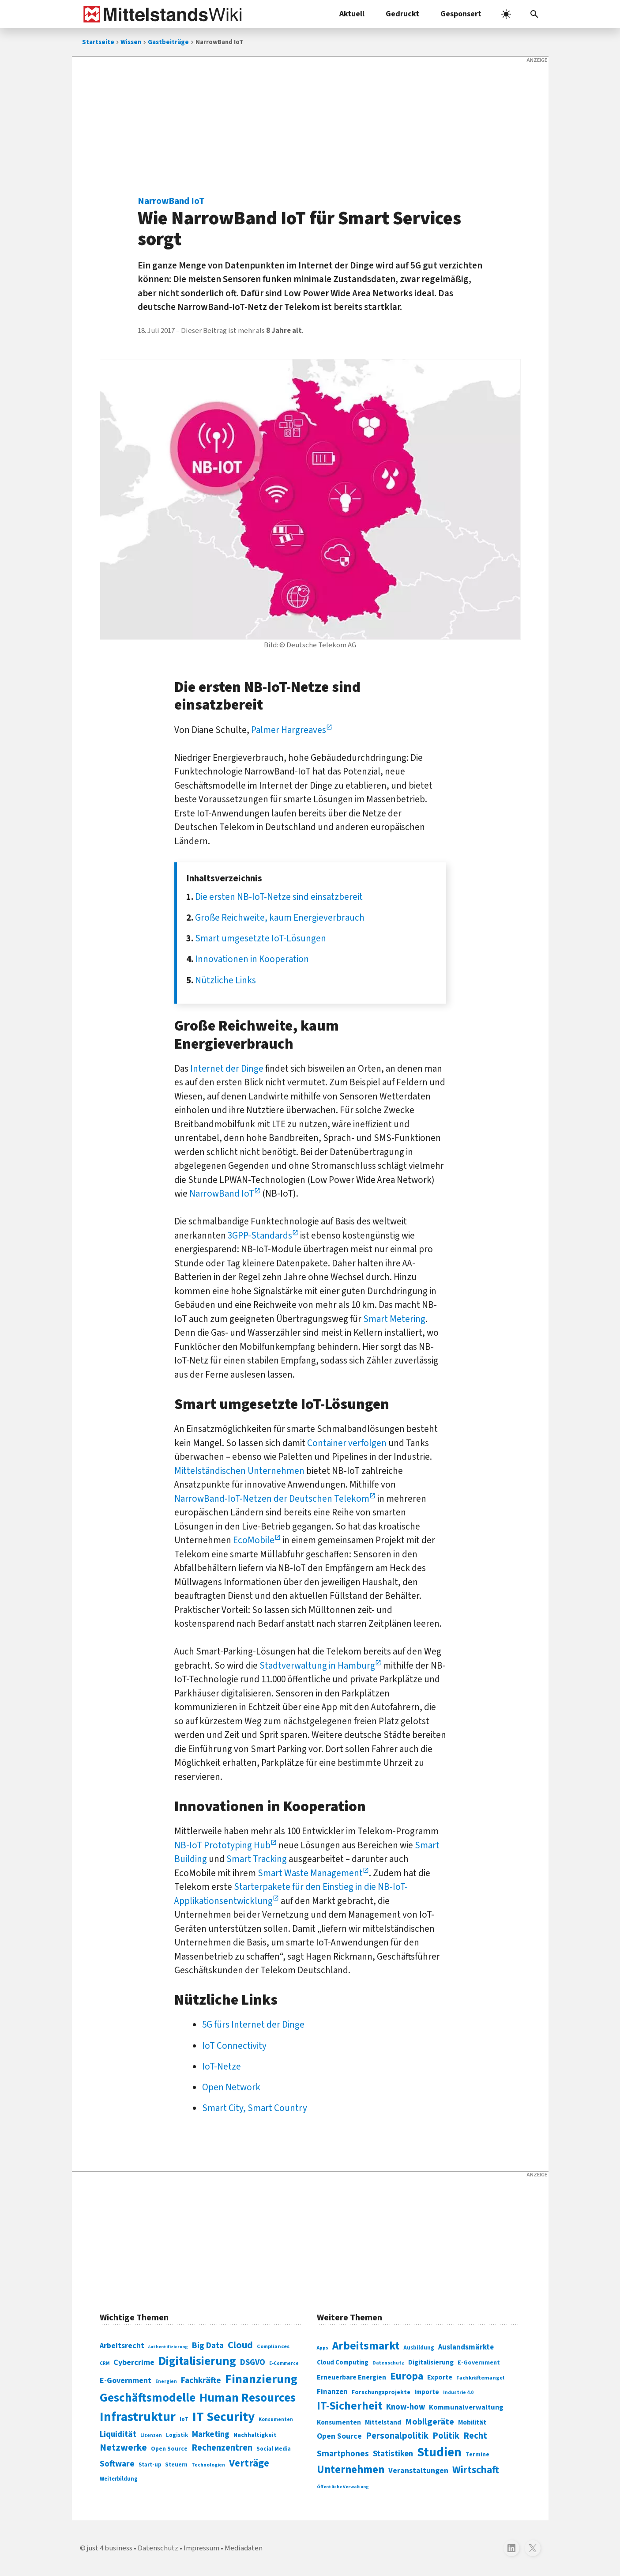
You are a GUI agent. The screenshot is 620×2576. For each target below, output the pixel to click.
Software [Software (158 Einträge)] (117, 2464)
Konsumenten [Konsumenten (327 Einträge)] (339, 2422)
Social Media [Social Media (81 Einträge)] (273, 2448)
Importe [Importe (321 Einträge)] (426, 2392)
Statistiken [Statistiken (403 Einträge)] (393, 2453)
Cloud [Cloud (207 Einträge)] (240, 2345)
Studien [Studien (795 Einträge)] (439, 2452)
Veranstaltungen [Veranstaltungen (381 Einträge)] (418, 2470)
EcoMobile (253, 1540)
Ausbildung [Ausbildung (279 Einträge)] (418, 2348)
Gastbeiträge (168, 42)
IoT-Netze (221, 2066)
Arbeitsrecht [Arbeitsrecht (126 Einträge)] (122, 2345)
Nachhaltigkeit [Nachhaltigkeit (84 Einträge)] (255, 2435)
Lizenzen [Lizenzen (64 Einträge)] (151, 2435)
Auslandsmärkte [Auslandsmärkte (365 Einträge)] (466, 2347)
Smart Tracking (256, 1859)
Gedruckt (402, 13)
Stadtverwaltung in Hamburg (317, 1665)
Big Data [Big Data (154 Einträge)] (208, 2345)
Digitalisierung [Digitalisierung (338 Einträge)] (197, 2361)
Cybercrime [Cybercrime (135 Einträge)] (133, 2362)
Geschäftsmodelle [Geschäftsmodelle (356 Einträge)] (147, 2397)
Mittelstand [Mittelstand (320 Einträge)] (383, 2422)
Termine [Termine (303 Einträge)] (477, 2454)
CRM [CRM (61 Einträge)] (104, 2363)
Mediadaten (244, 2548)
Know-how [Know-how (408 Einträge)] (405, 2407)
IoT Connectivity (234, 2045)
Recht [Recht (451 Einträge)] (475, 2435)
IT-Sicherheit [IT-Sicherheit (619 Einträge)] (349, 2406)
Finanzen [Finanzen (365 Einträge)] (332, 2392)
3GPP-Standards (260, 1235)
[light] (506, 14)
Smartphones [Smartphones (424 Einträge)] (343, 2454)
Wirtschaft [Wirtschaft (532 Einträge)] (475, 2470)
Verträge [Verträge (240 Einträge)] (249, 2463)
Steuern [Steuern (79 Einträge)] (176, 2465)
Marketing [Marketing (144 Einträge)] (210, 2434)
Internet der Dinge (226, 1068)
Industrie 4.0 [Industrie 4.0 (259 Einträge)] (458, 2392)
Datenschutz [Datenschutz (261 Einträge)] (388, 2363)
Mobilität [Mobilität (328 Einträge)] (472, 2422)
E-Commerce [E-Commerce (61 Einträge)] (284, 2363)
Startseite (98, 42)
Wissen (130, 42)
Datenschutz (158, 2548)
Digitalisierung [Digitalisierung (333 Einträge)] (431, 2362)
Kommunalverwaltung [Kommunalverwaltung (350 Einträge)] (466, 2407)
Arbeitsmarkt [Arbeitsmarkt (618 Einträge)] (365, 2346)
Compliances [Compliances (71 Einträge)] (273, 2346)
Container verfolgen (347, 1443)
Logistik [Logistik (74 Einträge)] (177, 2435)
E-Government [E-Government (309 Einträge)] (479, 2362)
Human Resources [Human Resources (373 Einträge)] (247, 2397)
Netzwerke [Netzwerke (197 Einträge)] (123, 2448)
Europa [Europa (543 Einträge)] (406, 2376)
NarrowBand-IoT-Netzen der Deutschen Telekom (271, 1498)
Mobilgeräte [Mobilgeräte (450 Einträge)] (429, 2421)
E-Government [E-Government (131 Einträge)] (125, 2380)
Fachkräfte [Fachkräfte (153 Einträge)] (201, 2380)
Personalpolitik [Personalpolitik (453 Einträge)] (397, 2435)
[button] (534, 14)
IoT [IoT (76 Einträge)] (184, 2419)
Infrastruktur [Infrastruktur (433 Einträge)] (138, 2417)
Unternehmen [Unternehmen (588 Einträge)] (350, 2470)
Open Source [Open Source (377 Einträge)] (339, 2436)
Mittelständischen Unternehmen (239, 1470)
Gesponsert (460, 13)
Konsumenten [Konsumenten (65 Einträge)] (276, 2419)
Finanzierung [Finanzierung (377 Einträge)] (261, 2379)
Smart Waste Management (310, 1873)
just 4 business (109, 2548)
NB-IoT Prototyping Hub (222, 1845)
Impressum (201, 2548)
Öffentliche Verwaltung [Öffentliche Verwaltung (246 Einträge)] (343, 2486)
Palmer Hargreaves (288, 730)
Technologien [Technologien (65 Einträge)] (208, 2465)
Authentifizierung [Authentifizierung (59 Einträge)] (168, 2346)
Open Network (231, 2087)
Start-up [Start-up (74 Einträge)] (150, 2465)
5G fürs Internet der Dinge (253, 2024)
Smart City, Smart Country (254, 2108)
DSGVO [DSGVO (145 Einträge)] (252, 2362)
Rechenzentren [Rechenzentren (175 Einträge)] (222, 2447)
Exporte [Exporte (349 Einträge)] (439, 2377)
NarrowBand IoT (221, 1193)
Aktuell (351, 13)
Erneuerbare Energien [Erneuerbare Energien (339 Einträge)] (351, 2377)
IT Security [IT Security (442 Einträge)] (223, 2417)
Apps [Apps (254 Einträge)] (322, 2347)
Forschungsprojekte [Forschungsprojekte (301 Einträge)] (381, 2392)
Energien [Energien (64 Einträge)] (166, 2381)
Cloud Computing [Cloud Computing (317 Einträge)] (342, 2362)
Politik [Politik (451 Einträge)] (445, 2435)
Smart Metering (394, 1319)
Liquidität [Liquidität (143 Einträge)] (118, 2434)
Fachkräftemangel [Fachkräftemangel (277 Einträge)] (480, 2378)
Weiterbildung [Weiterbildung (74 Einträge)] (119, 2479)
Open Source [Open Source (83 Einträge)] (169, 2448)
